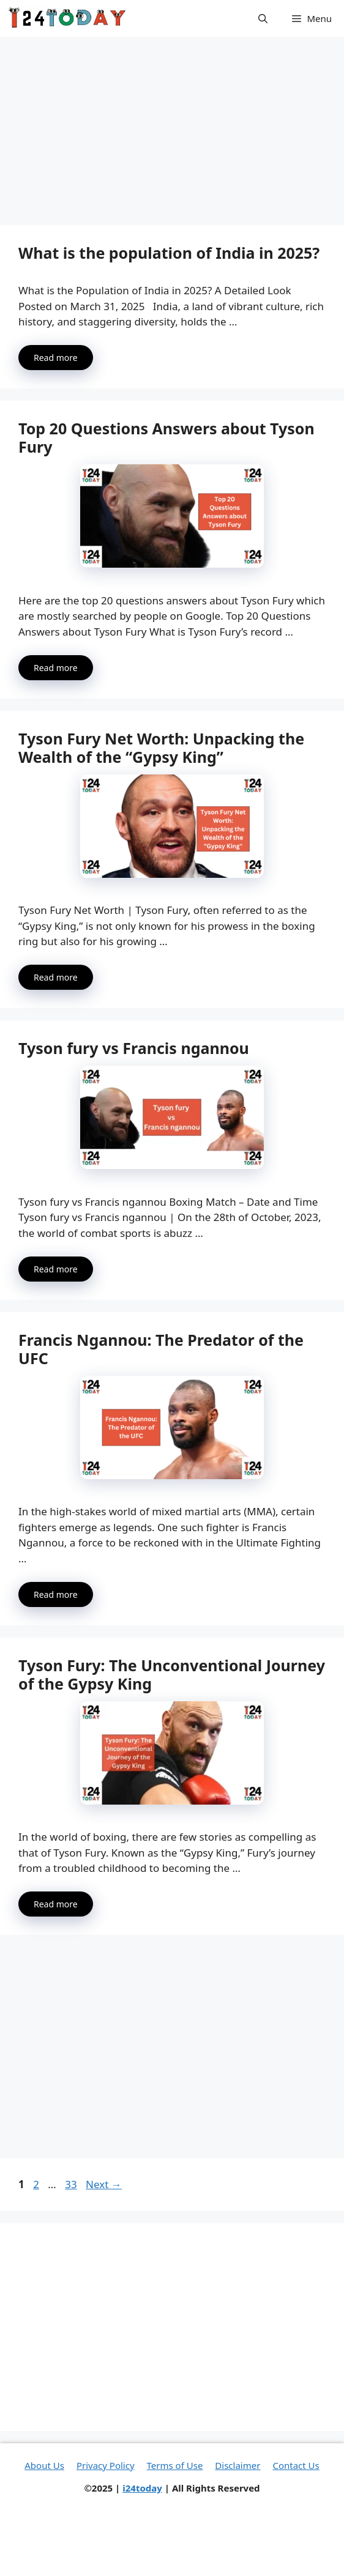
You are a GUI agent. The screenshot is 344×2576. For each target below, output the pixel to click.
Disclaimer (237, 2465)
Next (104, 2184)
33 (72, 2184)
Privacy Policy (106, 2465)
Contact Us (295, 2465)
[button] (263, 18)
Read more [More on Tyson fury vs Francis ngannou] (56, 1269)
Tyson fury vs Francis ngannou (133, 1047)
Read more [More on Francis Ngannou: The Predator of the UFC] (56, 1594)
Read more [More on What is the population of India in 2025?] (56, 357)
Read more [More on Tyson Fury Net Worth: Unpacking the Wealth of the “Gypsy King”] (56, 977)
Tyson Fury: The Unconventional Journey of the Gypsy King (171, 1674)
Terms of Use (175, 2465)
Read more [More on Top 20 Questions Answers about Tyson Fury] (56, 668)
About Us (44, 2465)
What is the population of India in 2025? (169, 252)
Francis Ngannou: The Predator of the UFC (161, 1348)
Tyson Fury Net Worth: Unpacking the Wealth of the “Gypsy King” (161, 747)
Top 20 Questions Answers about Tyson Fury (166, 437)
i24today (142, 2488)
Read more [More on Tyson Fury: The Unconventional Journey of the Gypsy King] (56, 1904)
